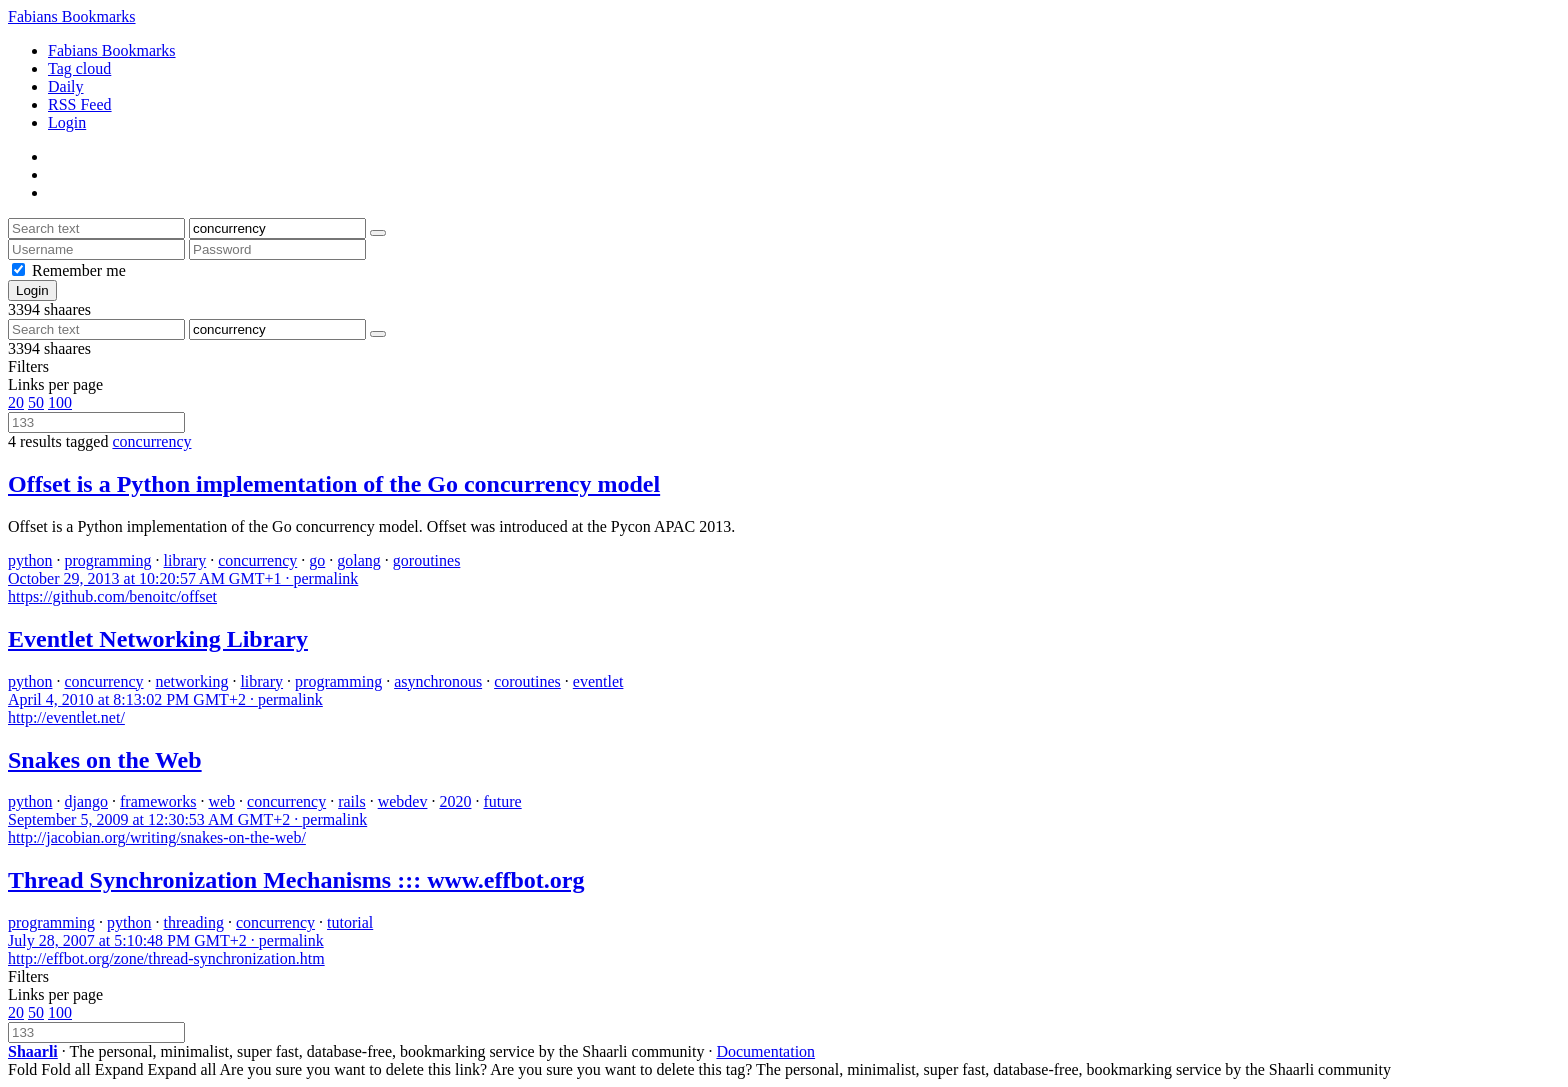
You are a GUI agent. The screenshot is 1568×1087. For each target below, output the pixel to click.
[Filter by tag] (277, 228)
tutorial (350, 922)
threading (194, 922)
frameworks (158, 801)
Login (67, 122)
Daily (66, 86)
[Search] (378, 233)
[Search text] (96, 228)
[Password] (277, 249)
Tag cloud (79, 68)
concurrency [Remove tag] (151, 441)
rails (352, 801)
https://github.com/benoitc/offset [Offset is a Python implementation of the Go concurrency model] (112, 596)
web (221, 801)
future (502, 801)
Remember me (79, 270)
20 (16, 402)
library (185, 560)
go (317, 560)
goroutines (427, 560)
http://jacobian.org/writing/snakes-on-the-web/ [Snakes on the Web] (157, 837)
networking (192, 681)
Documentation (765, 1051)
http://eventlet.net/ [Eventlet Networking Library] (66, 717)
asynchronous (438, 681)
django (86, 801)
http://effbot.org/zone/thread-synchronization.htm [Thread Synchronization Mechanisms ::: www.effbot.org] (166, 958)
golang (359, 560)
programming (107, 560)
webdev (403, 801)
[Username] (96, 249)
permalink (183, 578)
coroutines (527, 681)
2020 (455, 801)
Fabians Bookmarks (72, 16)
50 (36, 402)
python (30, 560)
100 (60, 402)
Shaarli (33, 1051)
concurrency (257, 560)
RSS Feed (80, 104)
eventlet (598, 681)
